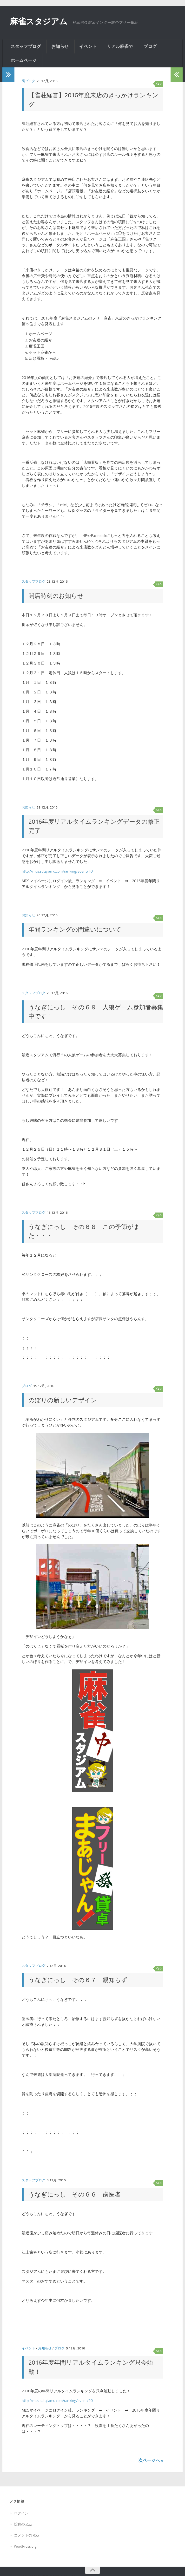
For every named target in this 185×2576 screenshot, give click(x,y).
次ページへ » (150, 2444)
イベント (73, 45)
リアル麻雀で (99, 45)
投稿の (23, 2508)
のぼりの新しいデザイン (62, 1384)
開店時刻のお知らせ (56, 579)
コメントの (26, 2519)
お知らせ (51, 45)
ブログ (124, 45)
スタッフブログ (22, 45)
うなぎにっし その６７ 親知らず (77, 1964)
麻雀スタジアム (45, 23)
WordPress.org (25, 2530)
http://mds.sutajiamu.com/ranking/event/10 (57, 855)
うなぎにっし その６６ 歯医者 (74, 2178)
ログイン (21, 2497)
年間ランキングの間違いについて (74, 913)
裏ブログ (28, 65)
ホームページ (148, 45)
